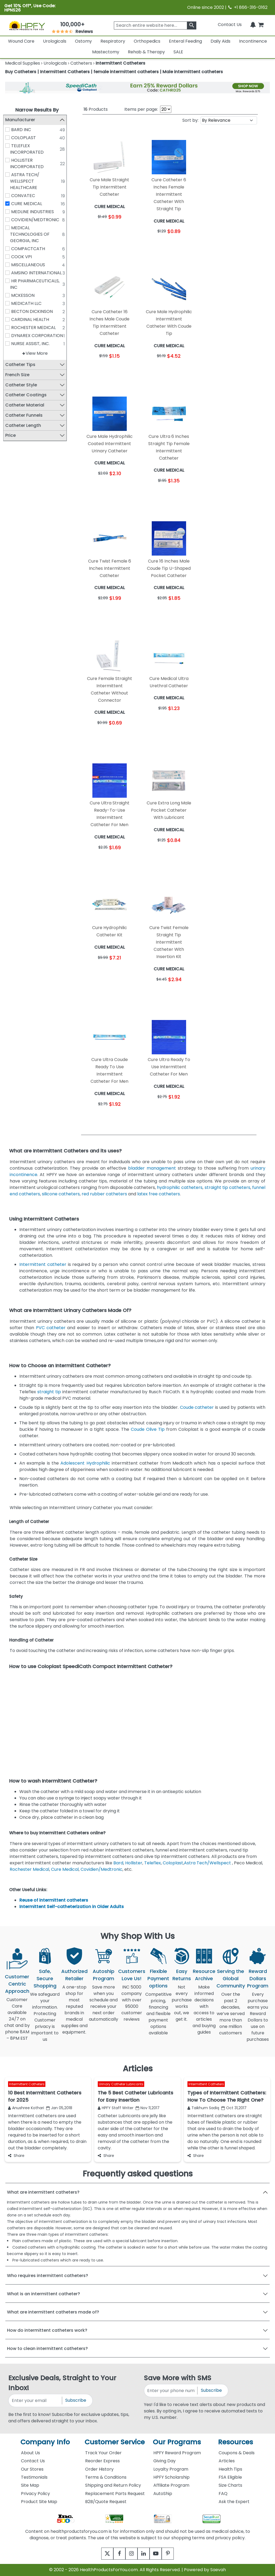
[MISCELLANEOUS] (9, 265)
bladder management (152, 1168)
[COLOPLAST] (9, 137)
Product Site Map (39, 2502)
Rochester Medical (29, 1869)
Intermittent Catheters (27, 2084)
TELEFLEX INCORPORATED (29, 149)
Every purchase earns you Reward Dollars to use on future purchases (258, 2020)
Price (12, 436)
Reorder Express (102, 2461)
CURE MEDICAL (28, 204)
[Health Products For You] (26, 25)
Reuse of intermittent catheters (53, 1900)
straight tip (49, 1392)
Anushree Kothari (26, 2108)
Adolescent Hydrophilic (85, 1463)
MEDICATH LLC (28, 303)
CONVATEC (25, 196)
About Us (30, 2453)
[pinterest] (174, 2554)
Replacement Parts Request (115, 2493)
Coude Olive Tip (148, 1429)
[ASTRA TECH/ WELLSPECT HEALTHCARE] (9, 174)
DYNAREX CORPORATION (39, 335)
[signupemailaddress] (35, 2400)
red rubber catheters (104, 1194)
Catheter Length (25, 425)
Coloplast (173, 1863)
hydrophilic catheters (179, 1187)
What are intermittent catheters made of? (53, 2312)
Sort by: (190, 120)
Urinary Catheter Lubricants (121, 2084)
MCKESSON (25, 295)
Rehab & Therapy (146, 52)
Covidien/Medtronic (101, 1869)
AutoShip (162, 2493)
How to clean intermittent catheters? (47, 2348)
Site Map (30, 2485)
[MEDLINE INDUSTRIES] (9, 211)
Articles (227, 2461)
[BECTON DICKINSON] (9, 311)
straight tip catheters (227, 1187)
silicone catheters (61, 1194)
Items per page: (141, 109)
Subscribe (75, 2400)
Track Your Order (103, 2453)
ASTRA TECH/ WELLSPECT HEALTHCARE (26, 181)
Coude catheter (197, 1407)
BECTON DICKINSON (34, 311)
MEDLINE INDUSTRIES (34, 212)
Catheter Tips (22, 364)
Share (16, 2155)
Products (96, 109)
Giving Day (164, 2461)
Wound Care (21, 41)
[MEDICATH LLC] (9, 303)
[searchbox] (155, 25)
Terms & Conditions (105, 2477)
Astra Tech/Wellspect (207, 1863)
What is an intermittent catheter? (43, 2294)
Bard (118, 1863)
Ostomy (83, 41)
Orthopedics (147, 41)
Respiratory (112, 41)
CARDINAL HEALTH (32, 319)
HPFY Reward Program (177, 2453)
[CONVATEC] (9, 195)
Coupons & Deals (237, 2453)
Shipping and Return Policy (113, 2485)
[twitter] (101, 2554)
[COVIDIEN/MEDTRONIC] (9, 219)
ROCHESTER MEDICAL (35, 327)
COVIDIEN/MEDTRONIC (37, 220)
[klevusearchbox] (191, 25)
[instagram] (130, 2554)
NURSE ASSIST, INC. (32, 344)
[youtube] (160, 2554)
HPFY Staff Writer (115, 2108)
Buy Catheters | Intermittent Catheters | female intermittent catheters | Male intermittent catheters (114, 72)
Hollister (133, 1863)
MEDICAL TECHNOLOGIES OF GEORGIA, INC (32, 234)
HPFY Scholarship (171, 2477)
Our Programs (177, 2442)
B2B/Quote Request (105, 2502)
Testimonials (34, 2477)
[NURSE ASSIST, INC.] (9, 343)
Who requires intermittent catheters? (47, 2275)
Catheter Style (23, 385)
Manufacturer (22, 120)
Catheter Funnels (26, 415)
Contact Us (230, 24)
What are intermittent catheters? (43, 2192)
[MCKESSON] (9, 295)
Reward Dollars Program (257, 1978)
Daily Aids (220, 41)
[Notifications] (253, 24)
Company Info (45, 2442)
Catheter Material (26, 405)
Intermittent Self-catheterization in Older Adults (71, 1907)
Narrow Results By (37, 109)
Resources (235, 2442)
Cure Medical (65, 1869)
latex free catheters (158, 1194)
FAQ (223, 2493)
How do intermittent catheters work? (47, 2330)
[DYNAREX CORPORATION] (9, 335)
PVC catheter (51, 1328)
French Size (19, 375)
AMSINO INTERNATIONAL (38, 273)
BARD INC (23, 130)
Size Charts (230, 2485)
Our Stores (32, 2469)
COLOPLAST (25, 138)
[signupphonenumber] (171, 2390)
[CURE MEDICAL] (9, 203)
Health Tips (230, 2469)
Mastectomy (105, 52)
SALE (178, 52)
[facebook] (115, 2554)
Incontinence (253, 41)
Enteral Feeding (185, 41)
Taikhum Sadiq (203, 2108)
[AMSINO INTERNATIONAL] (9, 273)
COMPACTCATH (30, 249)
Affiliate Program (171, 2485)
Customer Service (115, 2442)
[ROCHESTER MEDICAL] (9, 327)
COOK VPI (23, 257)
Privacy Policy (35, 2493)
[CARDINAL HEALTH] (9, 319)
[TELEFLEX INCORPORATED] (9, 145)
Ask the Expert (234, 2502)
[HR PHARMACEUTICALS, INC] (9, 281)
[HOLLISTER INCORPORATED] (9, 160)
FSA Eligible (230, 2477)
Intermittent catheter (42, 1264)
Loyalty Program (170, 2469)
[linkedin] (145, 2554)
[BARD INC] (9, 129)
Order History (99, 2469)
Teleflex (152, 1863)
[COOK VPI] (9, 256)
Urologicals (54, 41)
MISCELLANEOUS (30, 265)
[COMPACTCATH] (9, 248)
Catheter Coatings (28, 395)
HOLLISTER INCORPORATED (29, 163)
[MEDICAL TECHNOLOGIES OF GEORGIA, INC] (9, 228)
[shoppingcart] (260, 24)
